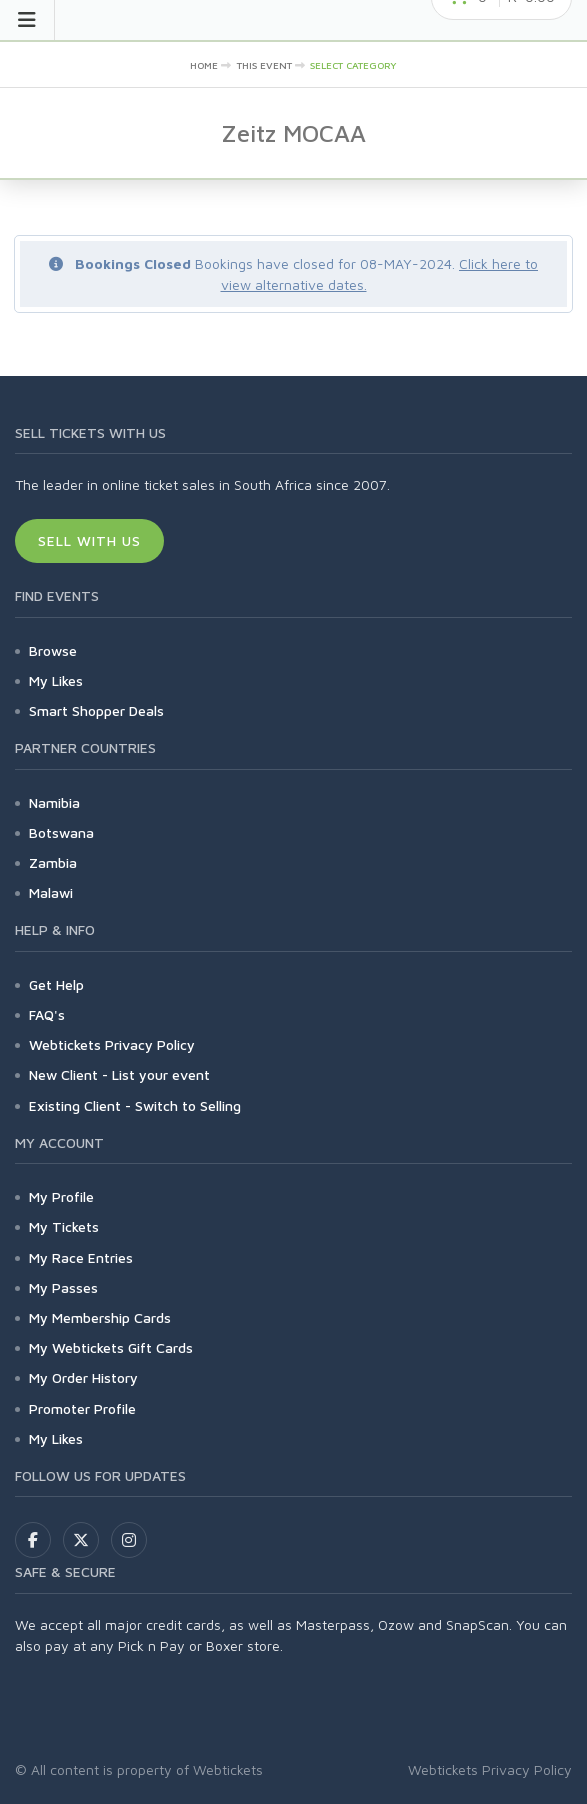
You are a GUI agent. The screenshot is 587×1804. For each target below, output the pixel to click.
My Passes (63, 1287)
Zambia (53, 862)
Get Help (56, 984)
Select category (353, 65)
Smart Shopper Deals (96, 710)
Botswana (61, 832)
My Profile (61, 1196)
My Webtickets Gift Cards (111, 1347)
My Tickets (64, 1226)
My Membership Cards (100, 1317)
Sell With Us (89, 540)
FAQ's (47, 1014)
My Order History (83, 1377)
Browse (53, 650)
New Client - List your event (119, 1074)
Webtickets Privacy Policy (112, 1044)
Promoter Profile (82, 1408)
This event (264, 65)
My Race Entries (81, 1257)
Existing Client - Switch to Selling (135, 1105)
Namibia (54, 802)
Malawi (51, 892)
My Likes (56, 680)
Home (204, 65)
